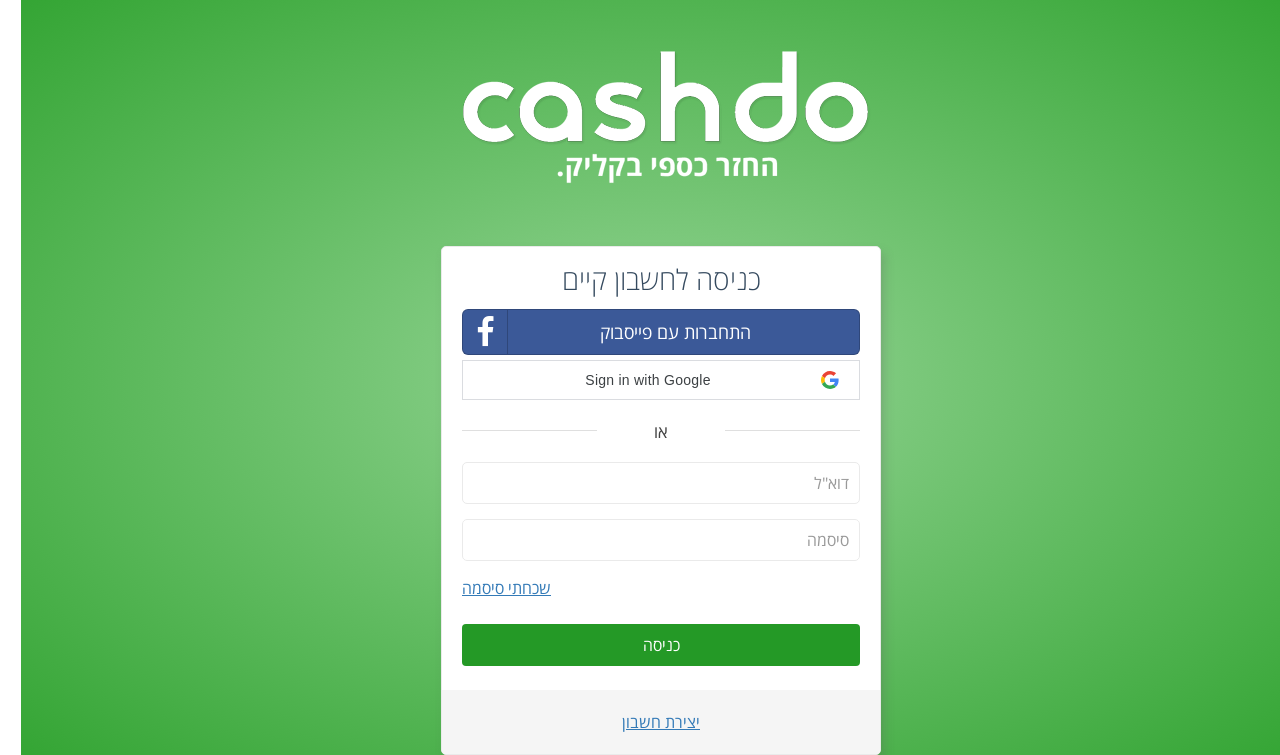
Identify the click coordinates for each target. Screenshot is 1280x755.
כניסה (640, 645)
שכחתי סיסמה (485, 588)
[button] (640, 380)
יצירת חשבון (640, 722)
